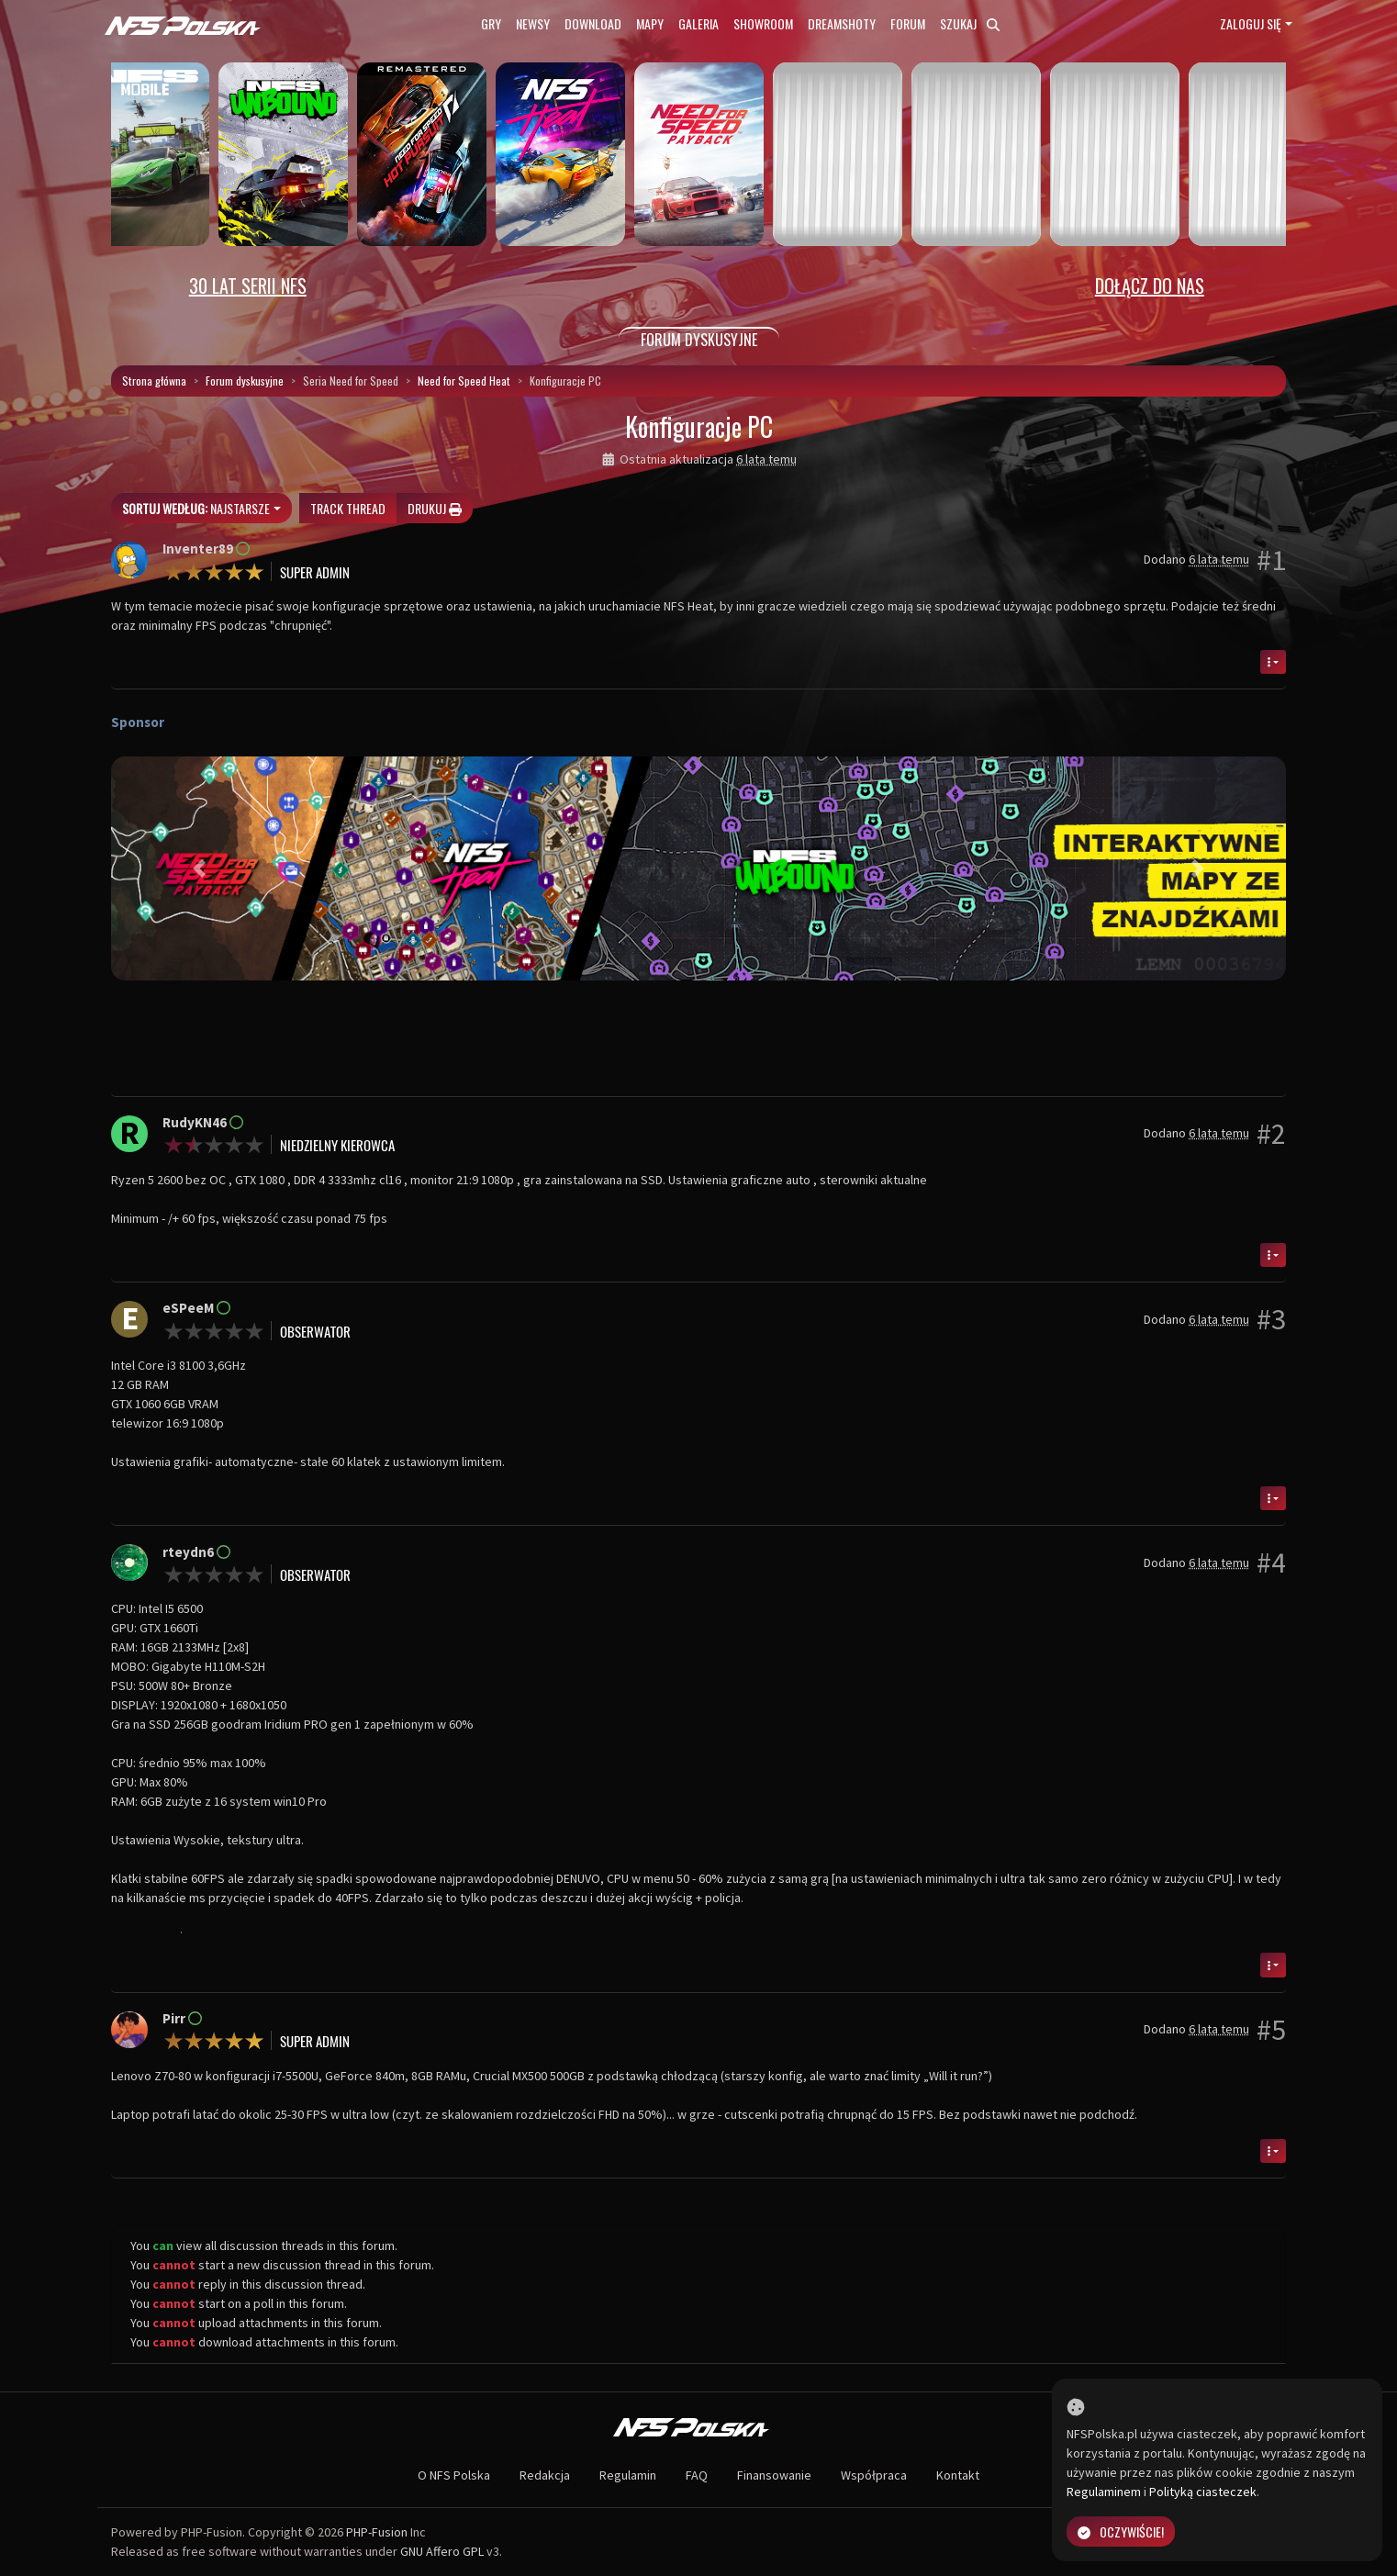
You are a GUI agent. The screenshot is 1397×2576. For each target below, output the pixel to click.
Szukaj (970, 23)
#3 (1271, 1319)
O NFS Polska (454, 2475)
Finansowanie (774, 2475)
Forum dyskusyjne (245, 380)
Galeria (698, 23)
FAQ (697, 2475)
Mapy (650, 23)
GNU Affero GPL (442, 2551)
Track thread (348, 508)
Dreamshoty (842, 23)
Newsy (533, 23)
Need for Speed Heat (464, 380)
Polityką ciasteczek (1203, 2491)
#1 (1271, 560)
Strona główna (154, 380)
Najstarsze (196, 508)
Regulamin (627, 2475)
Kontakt (957, 2475)
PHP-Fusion (377, 2532)
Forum (907, 23)
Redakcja (545, 2475)
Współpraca (874, 2475)
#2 (1271, 1133)
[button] (199, 868)
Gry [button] (491, 23)
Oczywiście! (1121, 2531)
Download (592, 23)
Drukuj (435, 508)
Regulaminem (1104, 2491)
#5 (1271, 2029)
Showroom (763, 23)
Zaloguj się (1250, 23)
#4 (1271, 1562)
